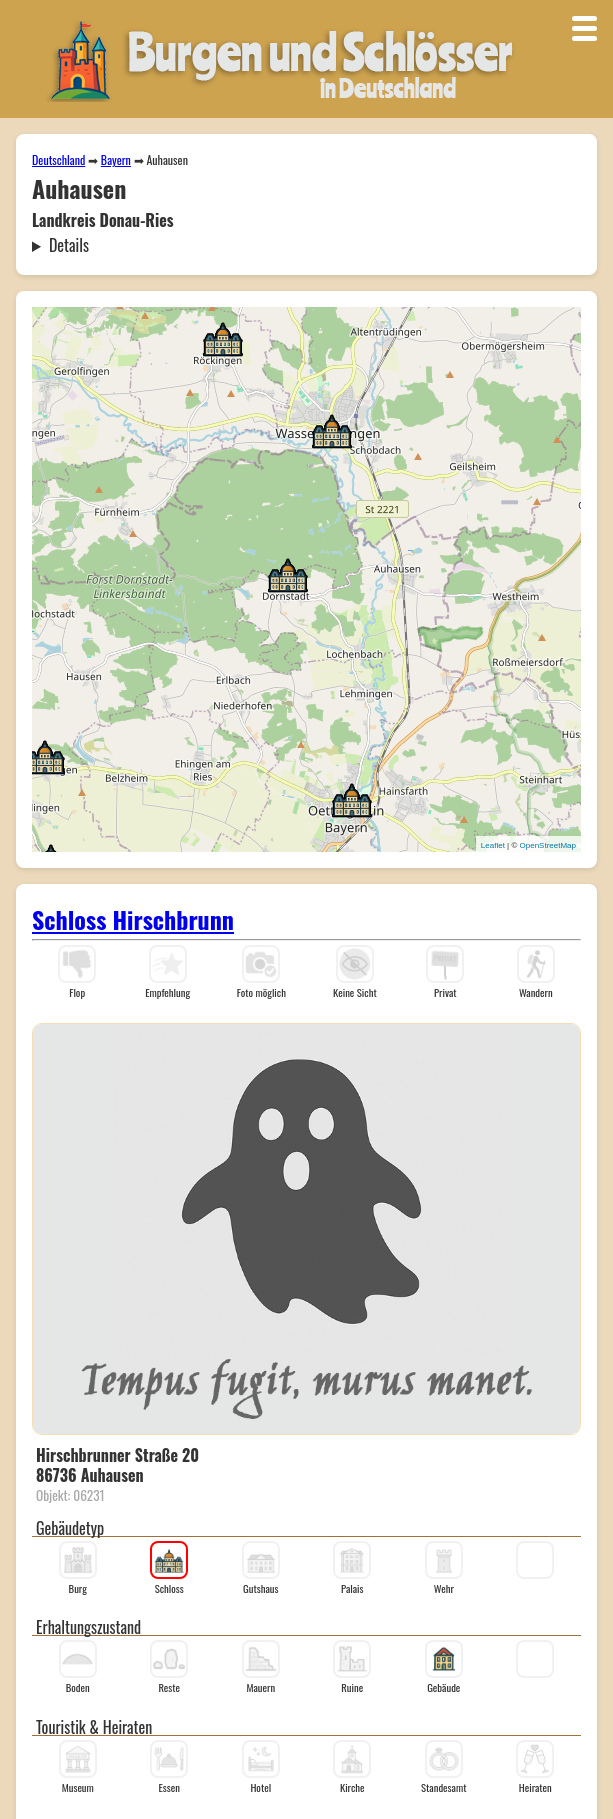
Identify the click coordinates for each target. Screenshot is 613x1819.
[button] (352, 799)
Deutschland (58, 159)
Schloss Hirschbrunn (133, 919)
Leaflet (493, 845)
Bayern (116, 159)
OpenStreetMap (548, 845)
